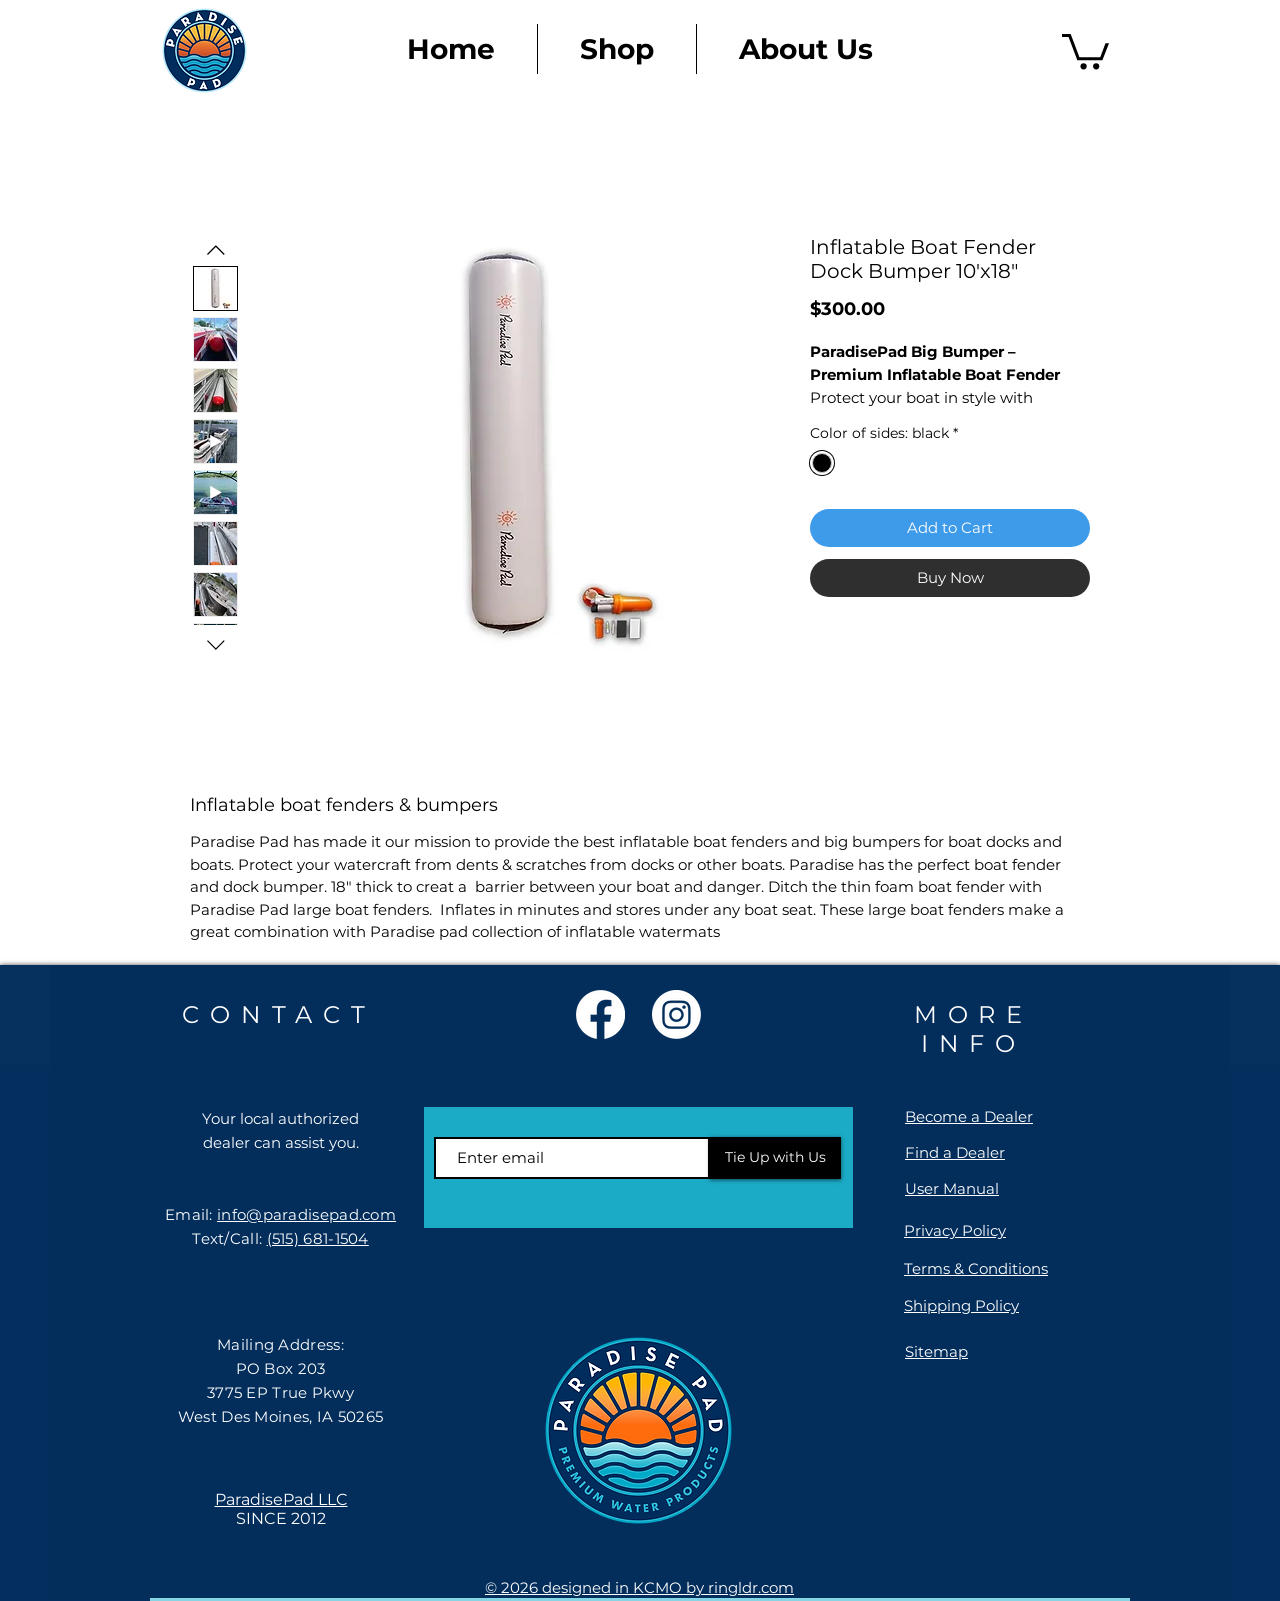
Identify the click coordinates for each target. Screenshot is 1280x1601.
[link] (1085, 49)
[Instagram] (676, 1014)
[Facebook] (600, 1014)
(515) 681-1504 (318, 1238)
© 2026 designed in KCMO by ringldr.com (639, 1587)
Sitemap (936, 1351)
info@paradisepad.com (306, 1214)
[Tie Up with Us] (775, 1158)
